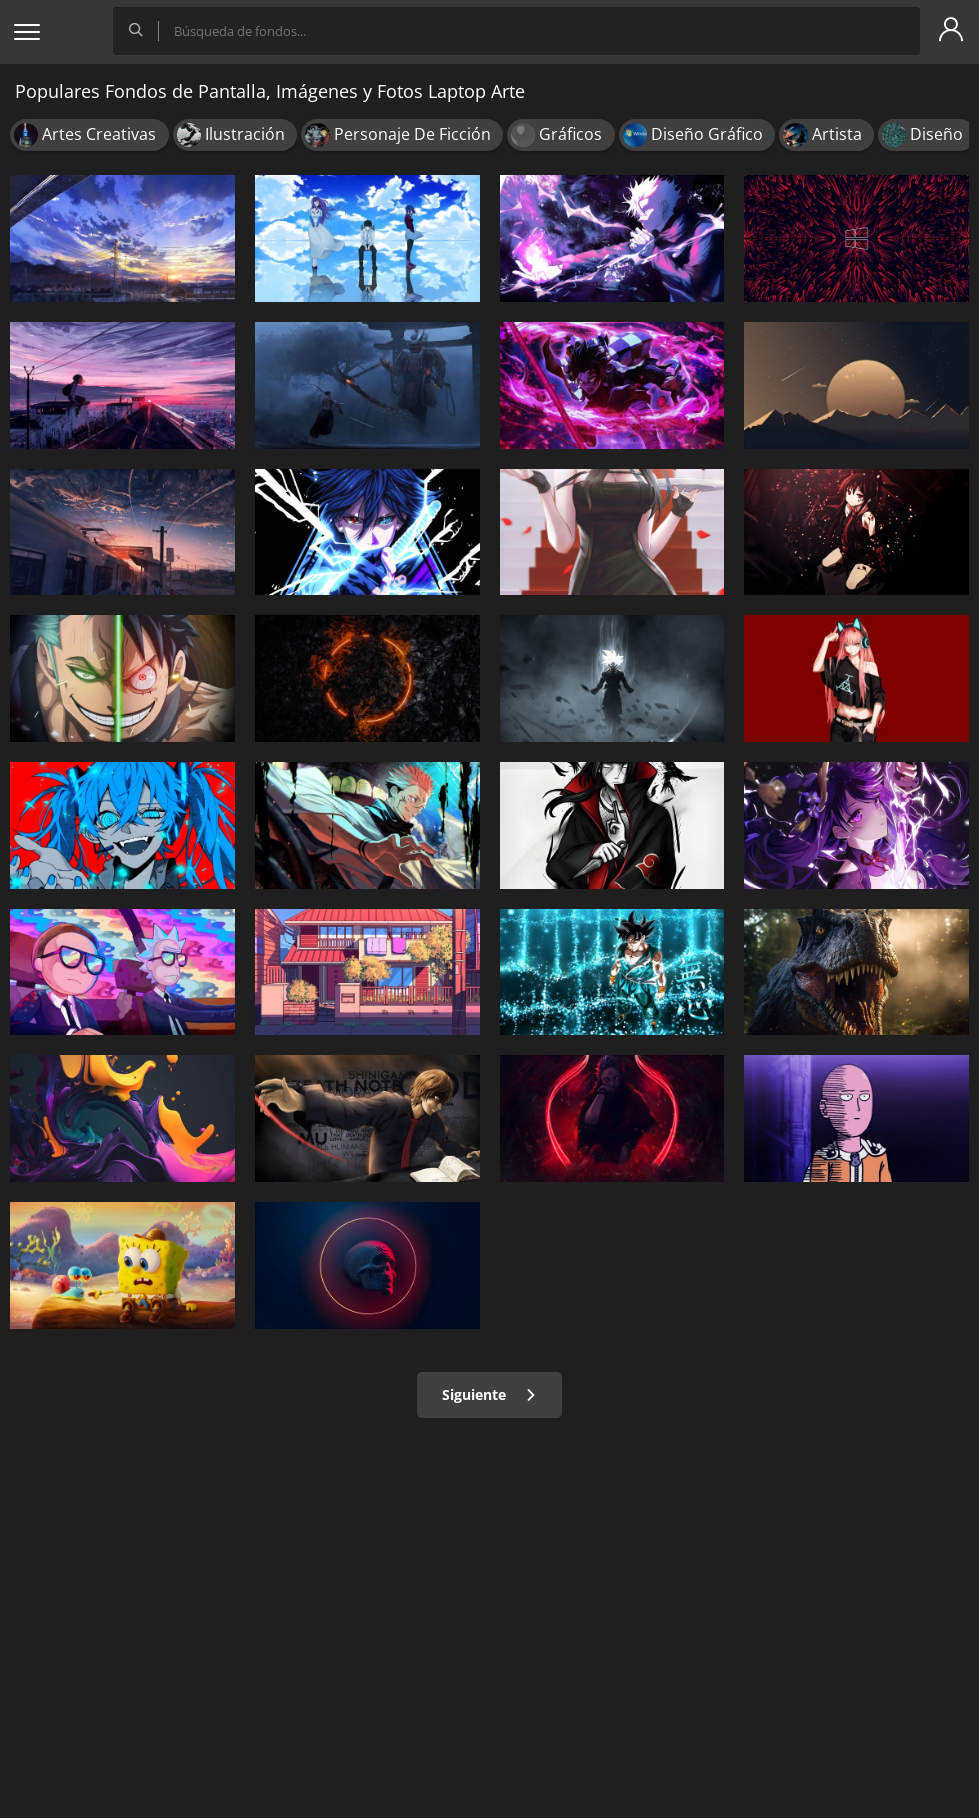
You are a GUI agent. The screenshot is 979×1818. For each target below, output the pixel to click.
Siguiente (489, 1394)
